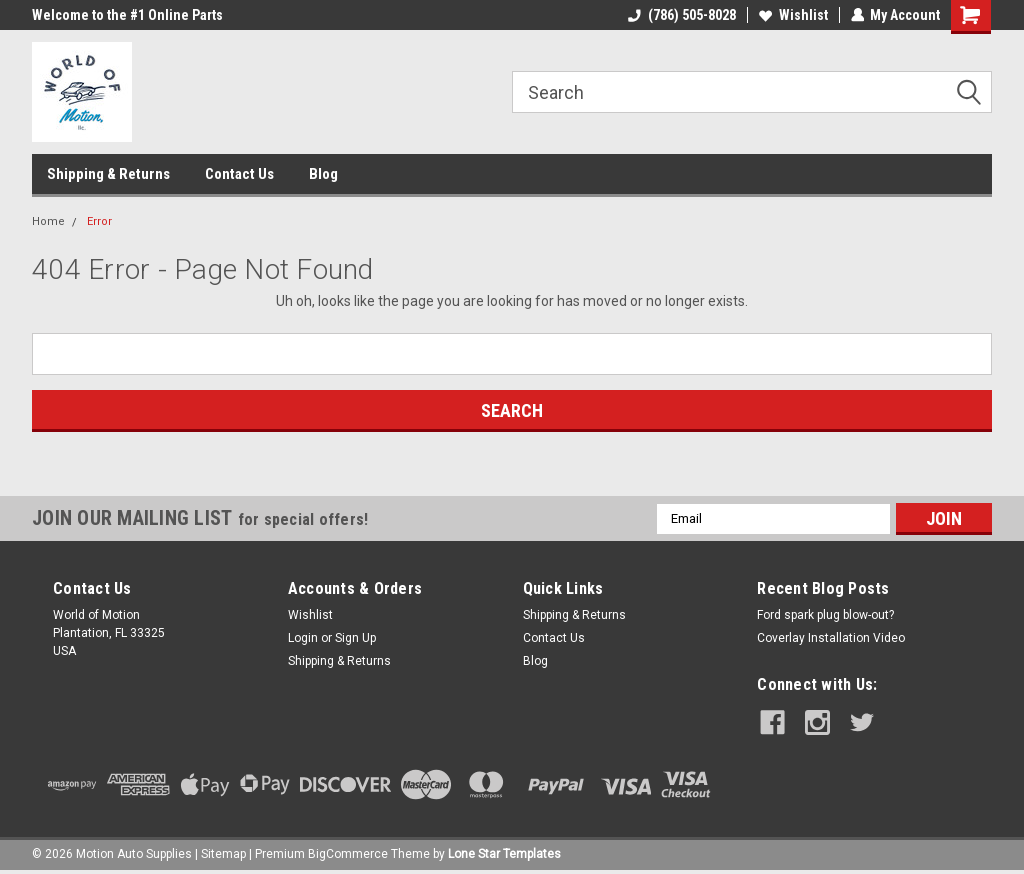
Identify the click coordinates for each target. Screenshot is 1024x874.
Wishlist (792, 15)
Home (48, 221)
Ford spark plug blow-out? (825, 615)
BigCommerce (348, 854)
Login (303, 638)
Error (99, 221)
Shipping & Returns (108, 174)
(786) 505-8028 (681, 15)
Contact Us (239, 174)
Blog (323, 174)
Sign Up (355, 638)
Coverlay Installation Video (831, 638)
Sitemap (223, 854)
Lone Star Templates (504, 854)
